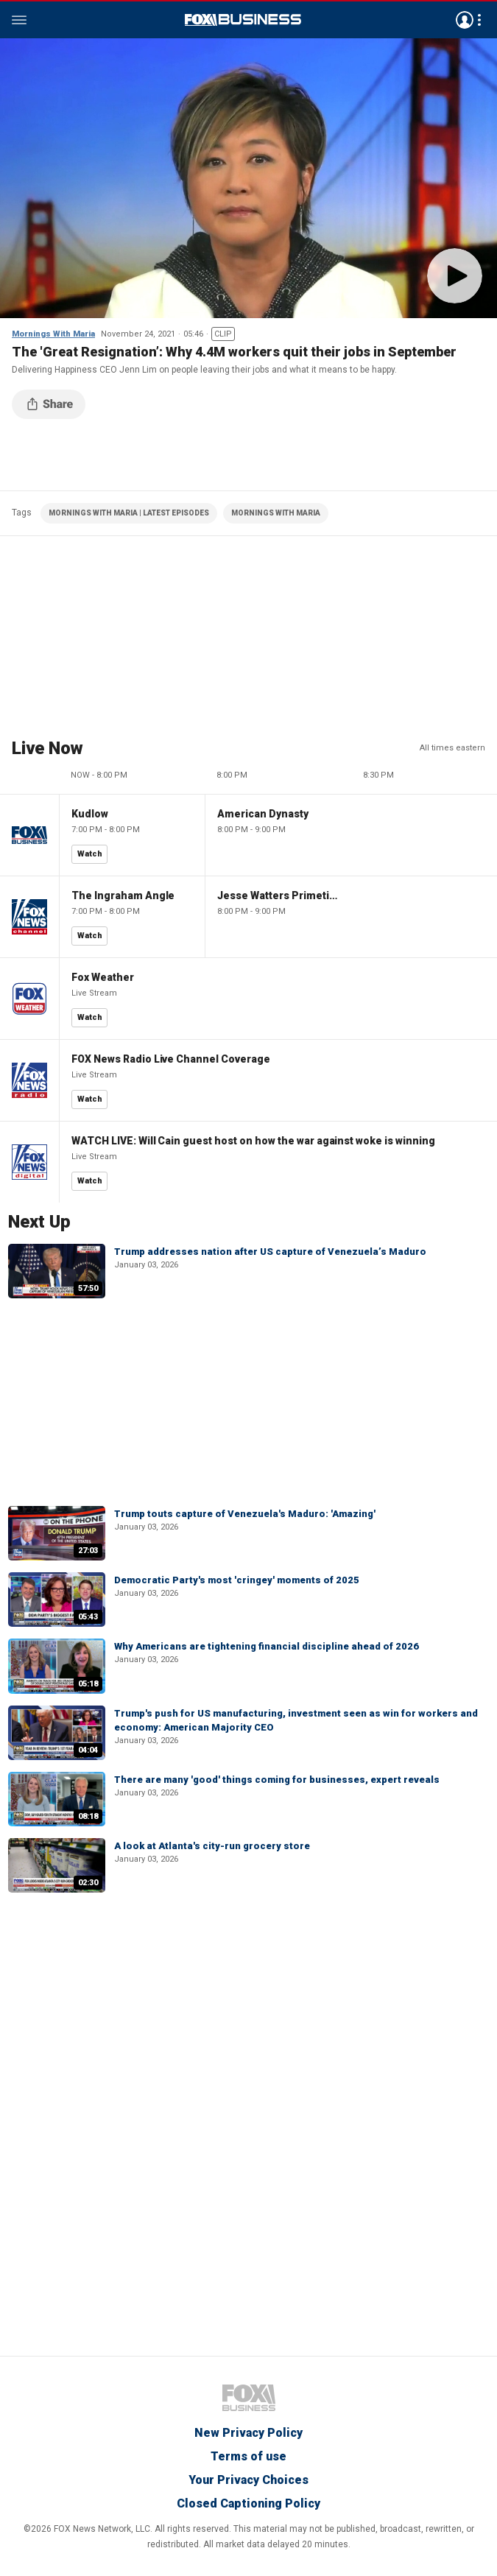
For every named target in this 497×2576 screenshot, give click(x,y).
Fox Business (243, 20)
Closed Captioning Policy (248, 2503)
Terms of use (248, 2456)
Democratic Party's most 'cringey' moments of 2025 (236, 1580)
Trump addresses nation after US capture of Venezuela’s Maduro (270, 1251)
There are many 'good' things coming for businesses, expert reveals (277, 1779)
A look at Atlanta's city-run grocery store (212, 1845)
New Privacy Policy (248, 2433)
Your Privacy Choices (248, 2480)
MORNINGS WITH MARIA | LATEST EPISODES (129, 513)
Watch (89, 854)
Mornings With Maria (53, 334)
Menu (19, 19)
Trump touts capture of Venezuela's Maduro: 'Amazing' (245, 1513)
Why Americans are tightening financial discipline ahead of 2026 (266, 1646)
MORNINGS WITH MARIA (275, 513)
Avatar (464, 20)
